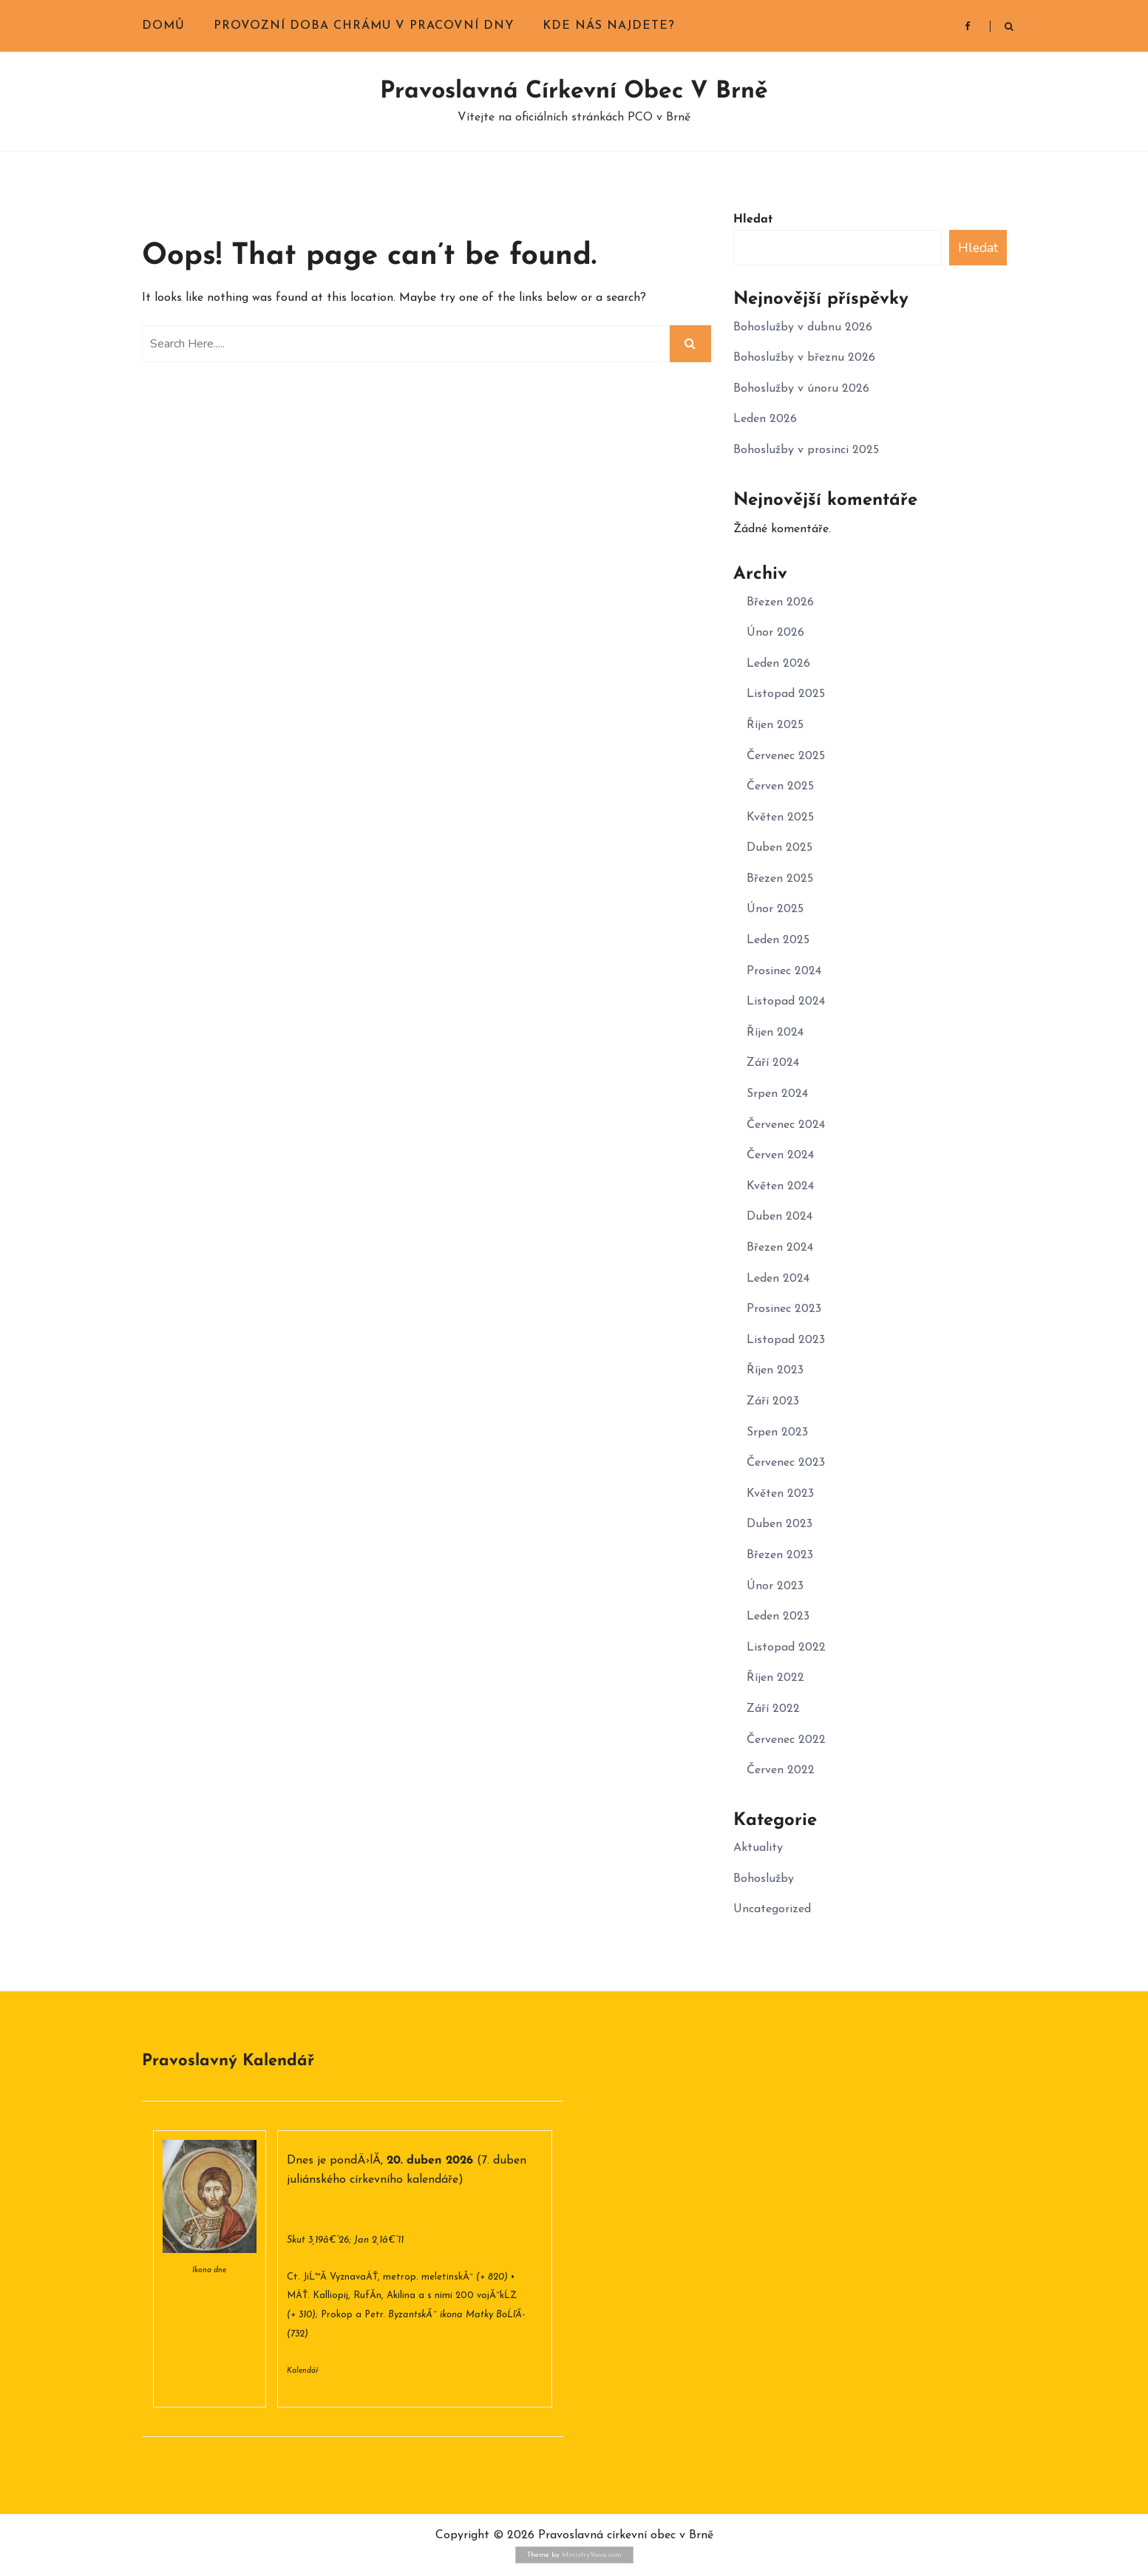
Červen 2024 (780, 1155)
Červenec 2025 (786, 756)
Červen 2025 (780, 786)
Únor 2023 (775, 1586)
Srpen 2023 (777, 1432)
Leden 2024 (778, 1279)
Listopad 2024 (786, 1001)
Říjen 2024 (775, 1033)
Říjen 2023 (775, 1370)
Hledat (752, 219)
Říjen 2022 (775, 1678)
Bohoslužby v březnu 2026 (804, 358)
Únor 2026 (775, 633)
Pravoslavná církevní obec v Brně (574, 91)
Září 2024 (773, 1063)
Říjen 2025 (775, 725)
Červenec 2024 (786, 1125)
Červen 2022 (781, 1770)
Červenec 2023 (786, 1463)
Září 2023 (773, 1401)
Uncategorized (772, 1909)
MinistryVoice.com (592, 2555)
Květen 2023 (780, 1494)
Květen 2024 (780, 1186)
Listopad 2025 (786, 694)
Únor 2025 (775, 909)
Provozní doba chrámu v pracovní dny (364, 26)
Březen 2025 (780, 879)
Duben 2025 (779, 848)
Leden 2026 (765, 419)
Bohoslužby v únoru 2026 (801, 389)
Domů (163, 26)
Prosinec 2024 (784, 971)
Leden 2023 (778, 1616)
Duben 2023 (779, 1524)
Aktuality (758, 1848)
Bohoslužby (763, 1879)
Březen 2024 (780, 1248)
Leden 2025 (778, 940)
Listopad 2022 (786, 1648)
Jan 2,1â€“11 (379, 2240)
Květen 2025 (780, 817)
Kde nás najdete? (609, 26)
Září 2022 (773, 1709)
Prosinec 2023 (784, 1309)
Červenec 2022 (786, 1740)
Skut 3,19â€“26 (318, 2240)
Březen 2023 (780, 1555)
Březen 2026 (780, 602)
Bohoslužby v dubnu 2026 (802, 327)
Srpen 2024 (777, 1094)
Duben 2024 (779, 1217)
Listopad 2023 (786, 1340)
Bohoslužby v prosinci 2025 (806, 450)
